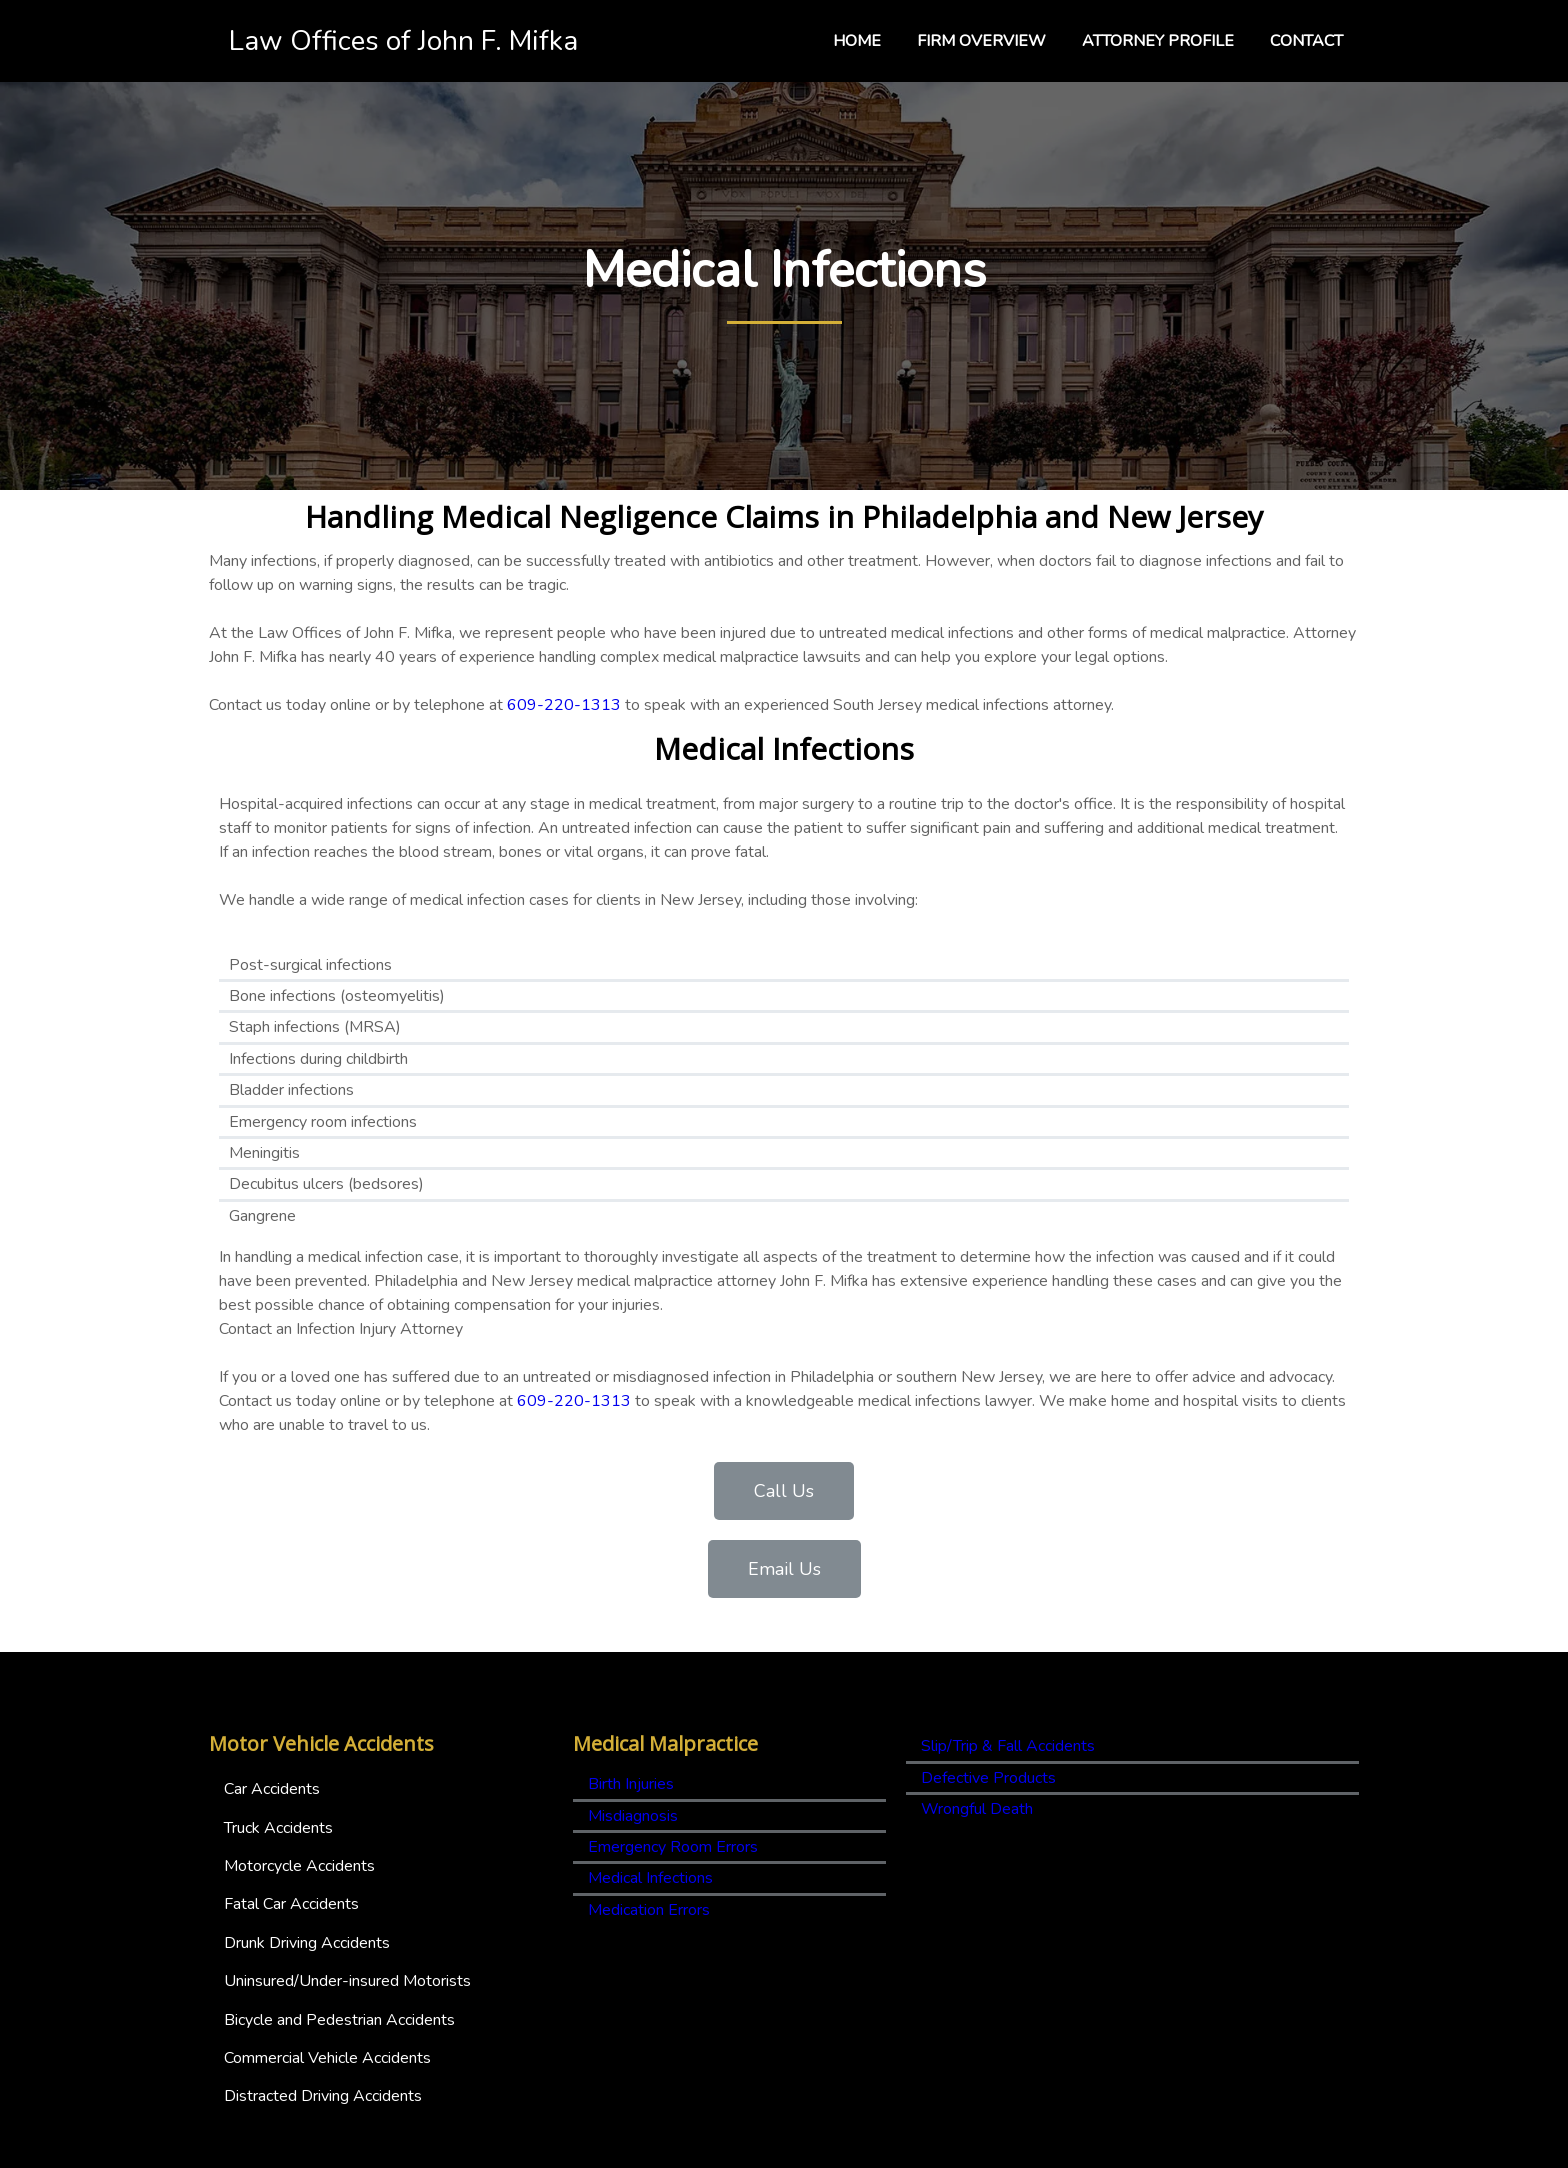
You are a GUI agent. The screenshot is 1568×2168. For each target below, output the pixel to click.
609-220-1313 (564, 737)
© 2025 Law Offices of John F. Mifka (784, 2149)
